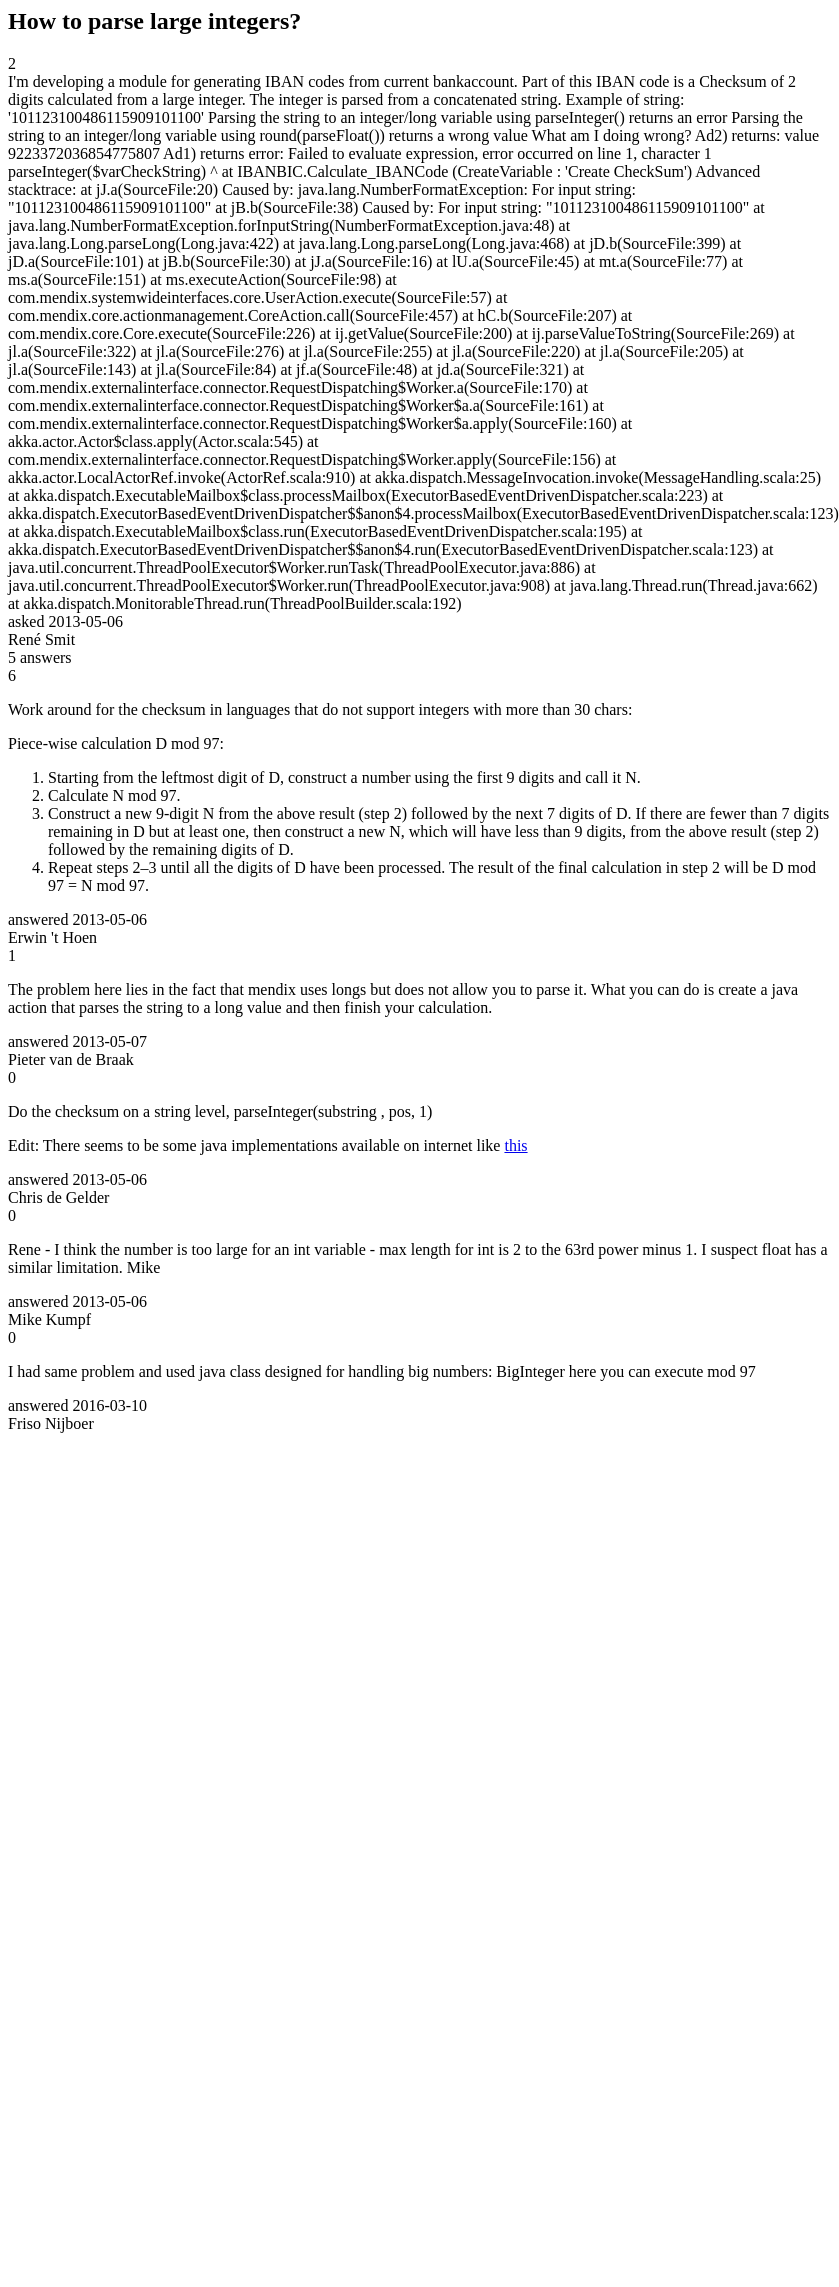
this (515, 1145)
